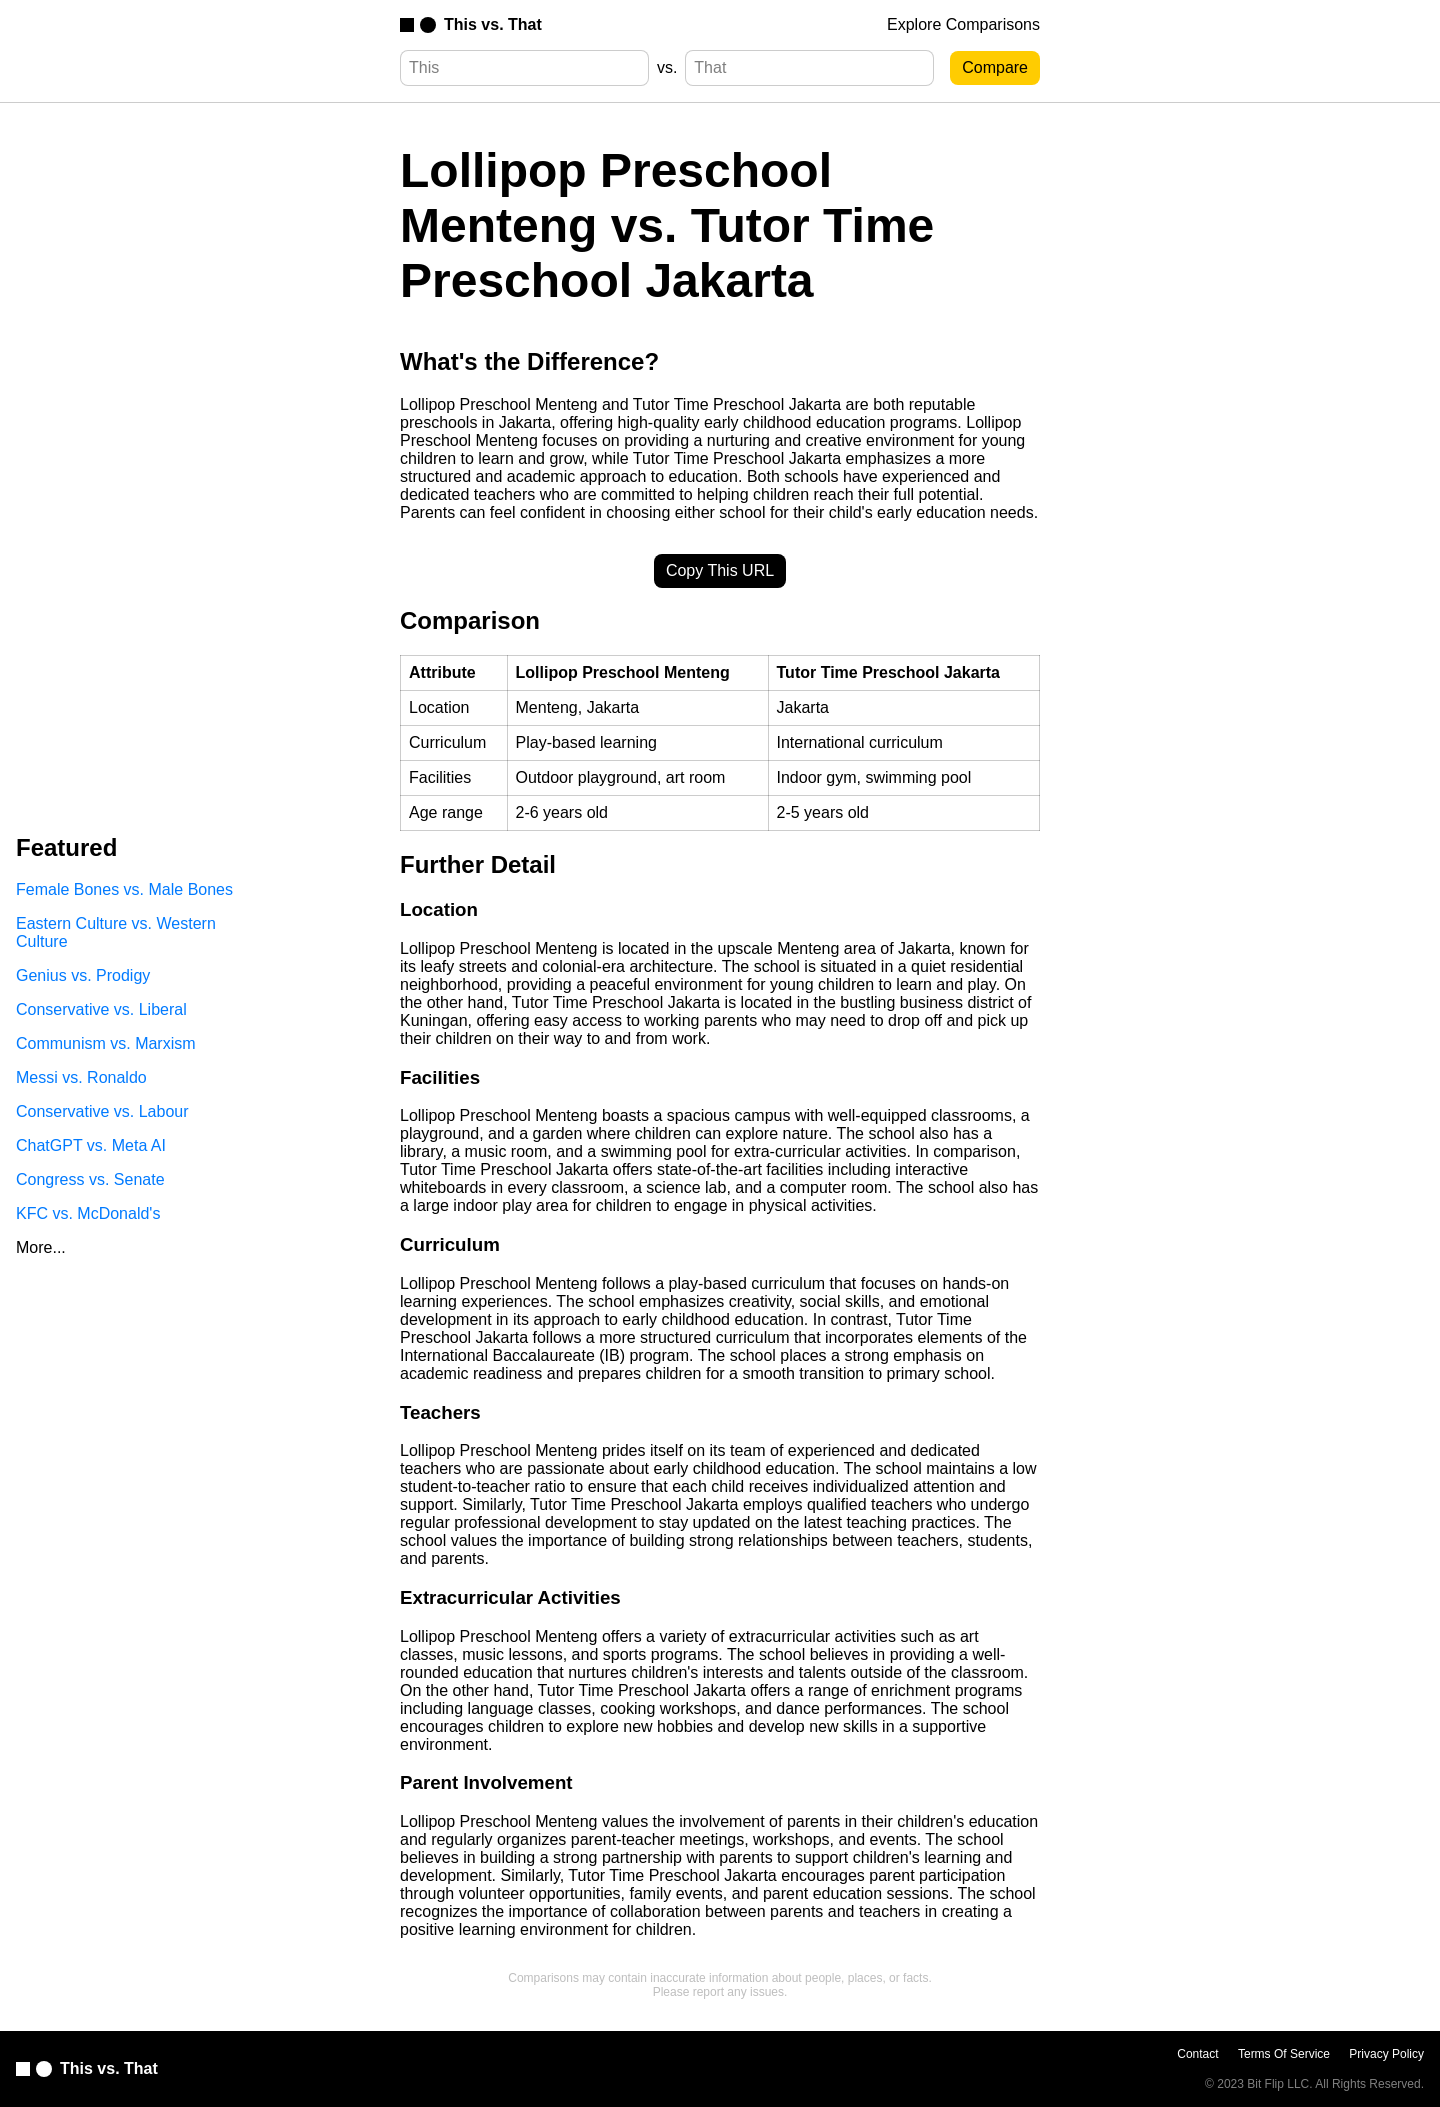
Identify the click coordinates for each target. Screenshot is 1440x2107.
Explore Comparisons (963, 24)
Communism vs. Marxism (106, 1043)
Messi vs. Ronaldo (81, 1077)
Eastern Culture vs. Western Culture (116, 932)
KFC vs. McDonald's (88, 1213)
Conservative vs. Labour (102, 1111)
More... (41, 1247)
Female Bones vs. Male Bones (124, 889)
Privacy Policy (1386, 2054)
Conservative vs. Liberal (101, 1009)
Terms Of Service (1284, 2054)
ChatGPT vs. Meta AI (91, 1145)
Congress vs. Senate (90, 1179)
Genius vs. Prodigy (83, 975)
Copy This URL (720, 570)
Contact (1197, 2054)
